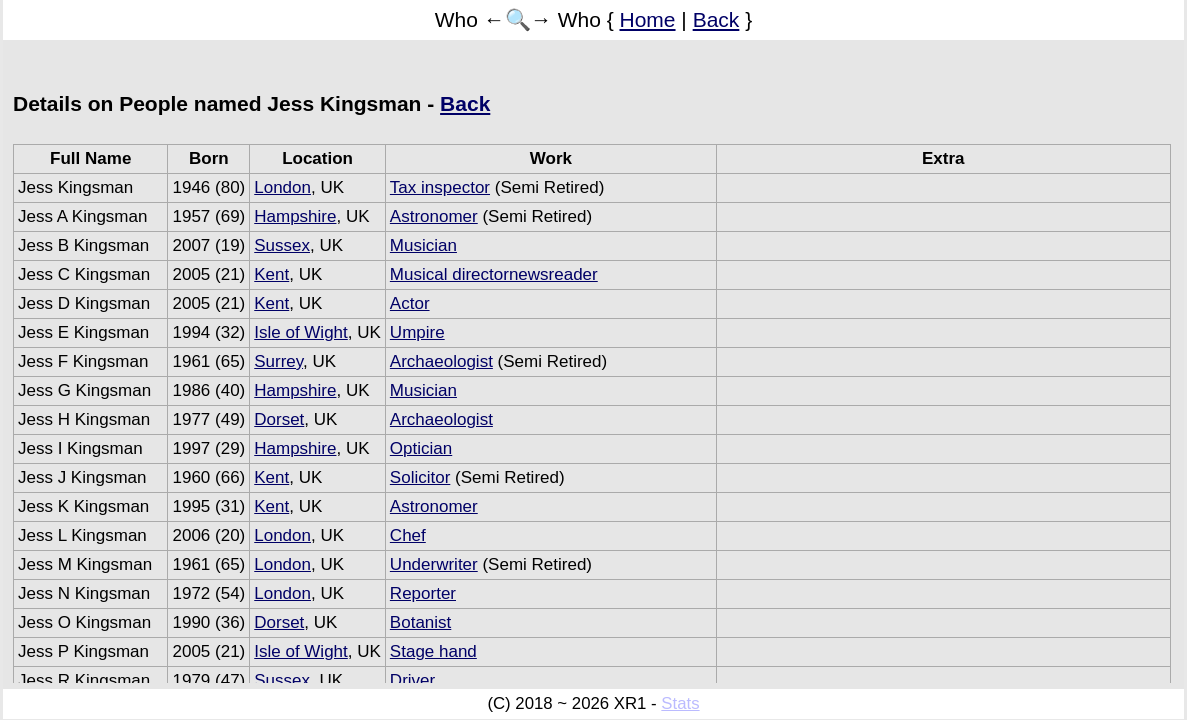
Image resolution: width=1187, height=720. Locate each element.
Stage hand (433, 651)
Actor (410, 303)
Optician (421, 448)
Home (648, 19)
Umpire (417, 332)
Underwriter (434, 564)
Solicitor (420, 477)
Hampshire (295, 216)
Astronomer (434, 216)
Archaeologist (441, 361)
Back (716, 19)
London (282, 187)
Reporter (423, 593)
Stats (680, 703)
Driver (412, 680)
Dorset (279, 419)
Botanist (420, 622)
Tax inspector (440, 187)
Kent (271, 274)
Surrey (278, 361)
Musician (423, 245)
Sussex (282, 245)
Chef (408, 535)
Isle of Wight (301, 332)
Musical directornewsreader (494, 274)
